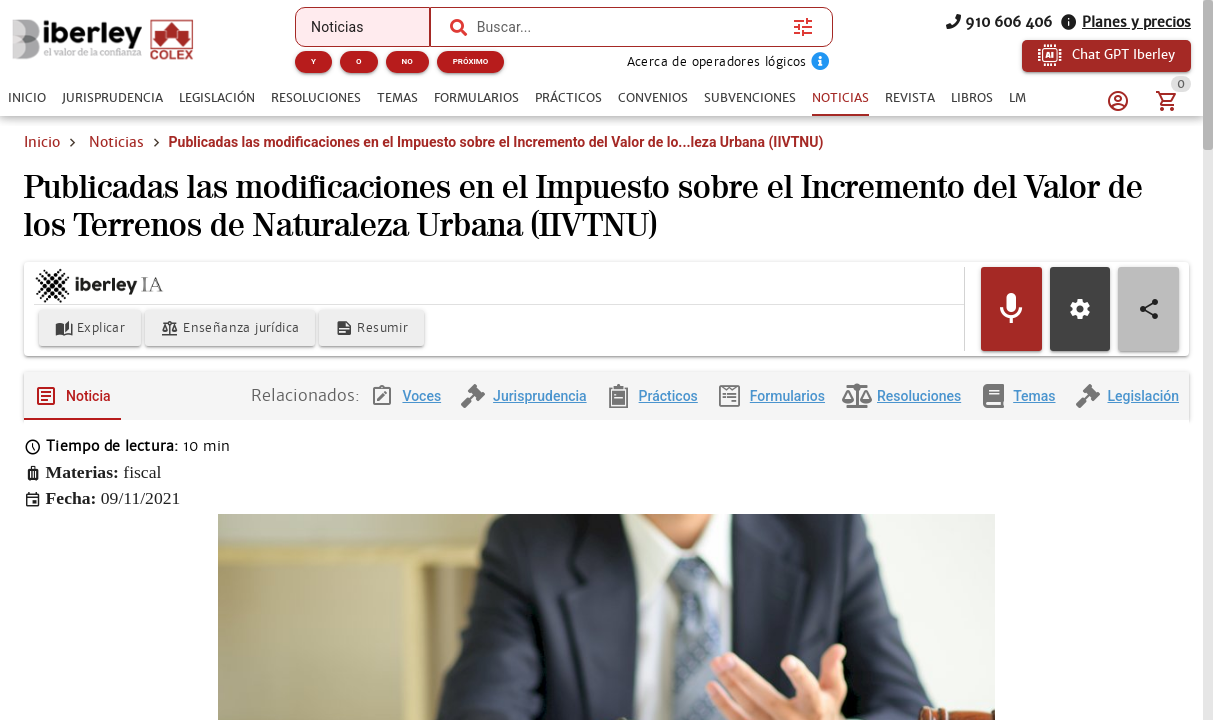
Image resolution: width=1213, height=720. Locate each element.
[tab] (27, 98)
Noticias (116, 142)
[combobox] (630, 27)
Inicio (42, 142)
